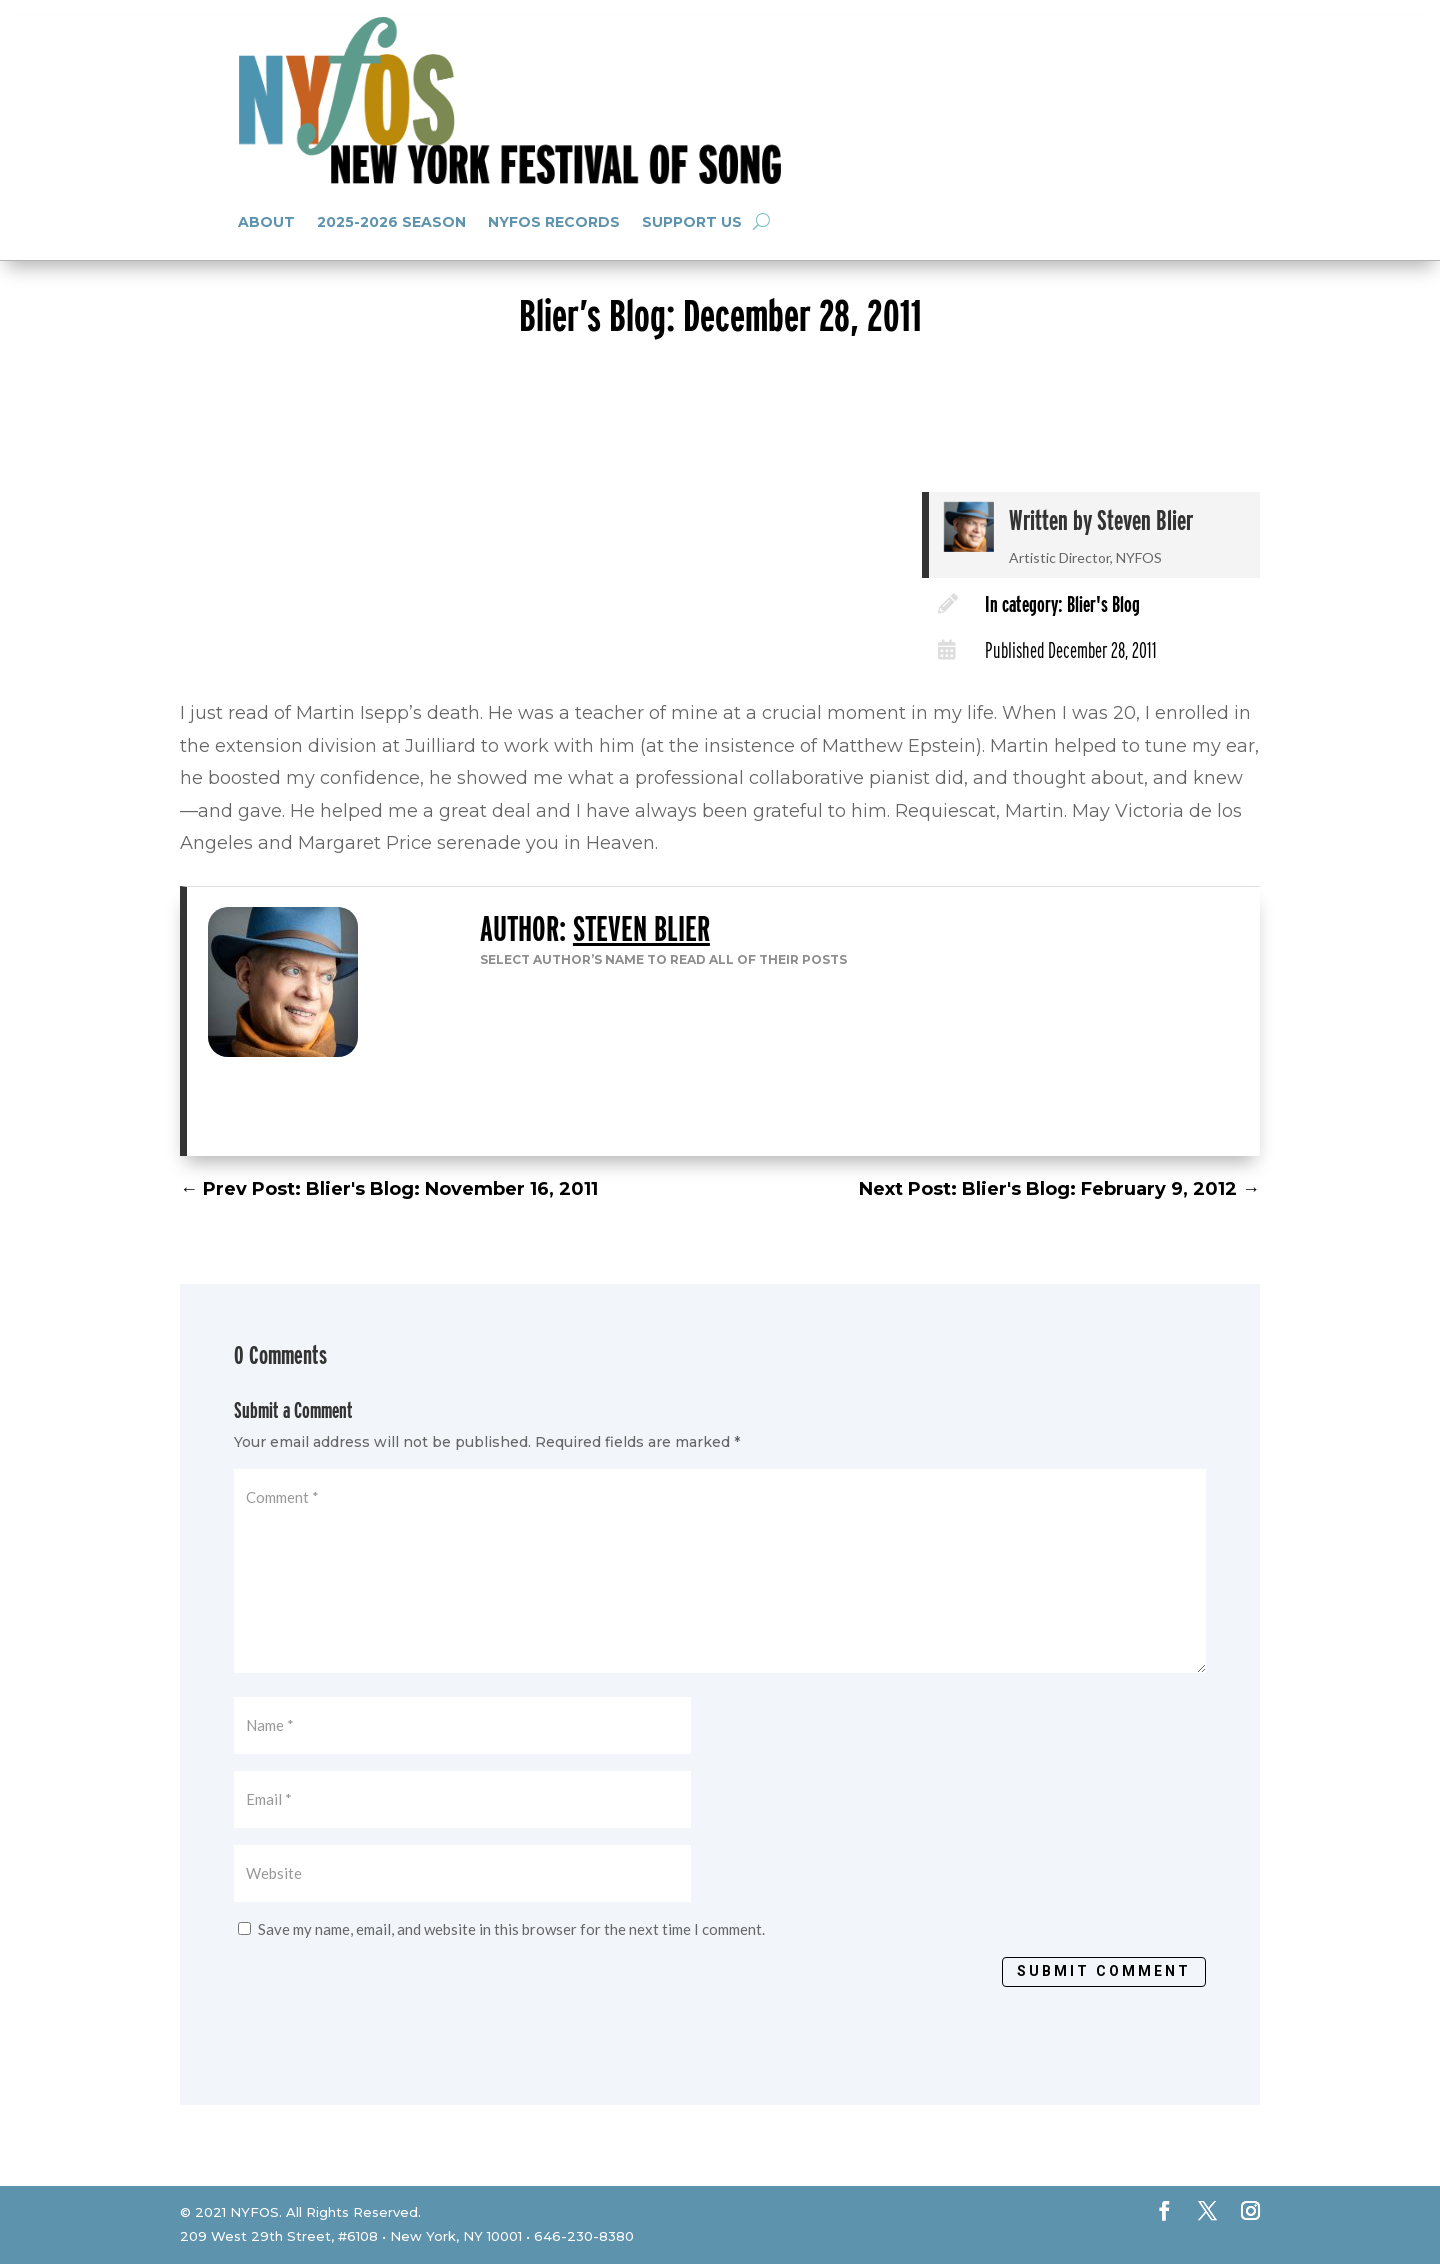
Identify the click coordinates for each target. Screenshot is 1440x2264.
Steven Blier (1145, 520)
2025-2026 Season (391, 222)
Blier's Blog (1103, 604)
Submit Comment (1104, 1971)
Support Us (692, 222)
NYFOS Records (554, 222)
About (266, 222)
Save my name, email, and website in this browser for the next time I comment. (511, 1929)
